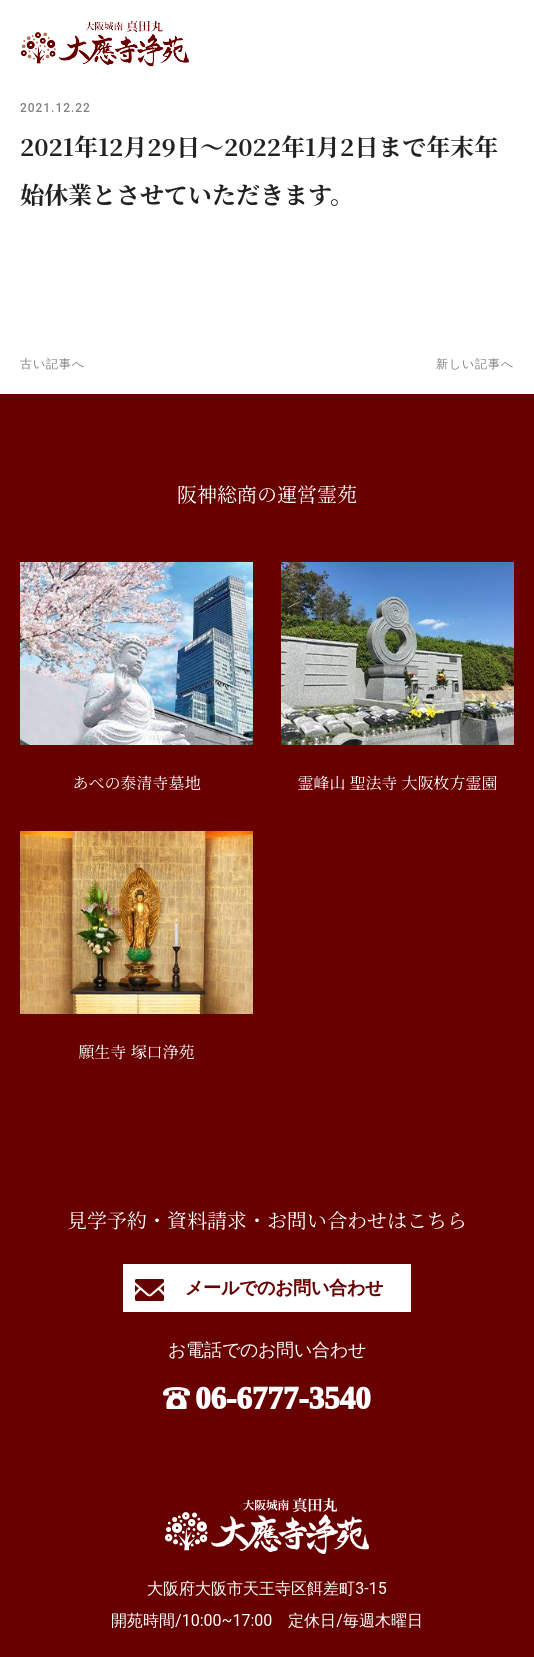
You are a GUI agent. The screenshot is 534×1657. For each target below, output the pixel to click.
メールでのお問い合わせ (266, 1287)
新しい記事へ (475, 364)
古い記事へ (52, 364)
